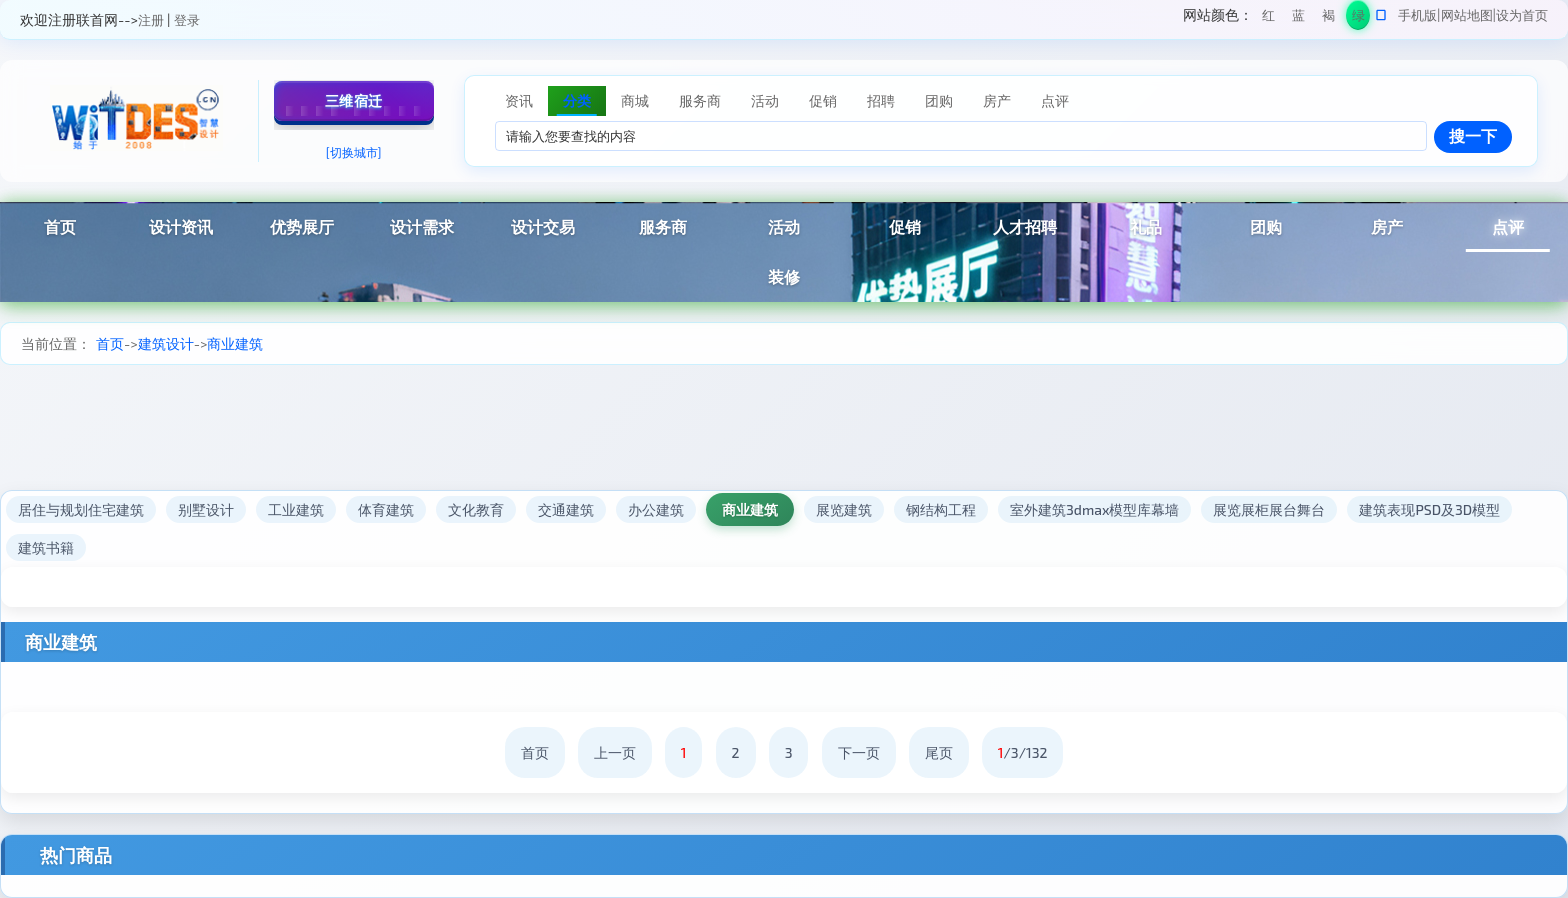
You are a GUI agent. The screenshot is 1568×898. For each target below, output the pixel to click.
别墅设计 (206, 509)
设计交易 (543, 226)
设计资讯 (181, 226)
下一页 (859, 752)
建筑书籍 (46, 547)
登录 (187, 20)
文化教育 (476, 509)
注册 (151, 20)
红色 (1268, 18)
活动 (784, 226)
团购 (1266, 226)
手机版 (1417, 15)
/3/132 (1023, 752)
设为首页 (1522, 15)
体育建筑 (386, 509)
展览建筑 (844, 509)
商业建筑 (235, 343)
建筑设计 (166, 343)
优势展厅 (302, 226)
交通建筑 (566, 509)
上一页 (615, 752)
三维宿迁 (354, 100)
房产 (1387, 226)
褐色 (1328, 18)
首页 (60, 226)
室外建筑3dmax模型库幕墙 (1094, 509)
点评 (1508, 226)
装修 (784, 276)
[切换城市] (354, 152)
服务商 (663, 226)
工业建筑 (296, 509)
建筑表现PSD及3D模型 (1429, 509)
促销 (905, 226)
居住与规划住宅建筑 (81, 509)
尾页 (939, 752)
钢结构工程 (941, 509)
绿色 (1358, 18)
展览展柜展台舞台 (1269, 509)
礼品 (1146, 226)
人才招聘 (1025, 226)
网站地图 (1467, 15)
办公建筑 (656, 509)
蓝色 (1298, 18)
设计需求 (422, 226)
